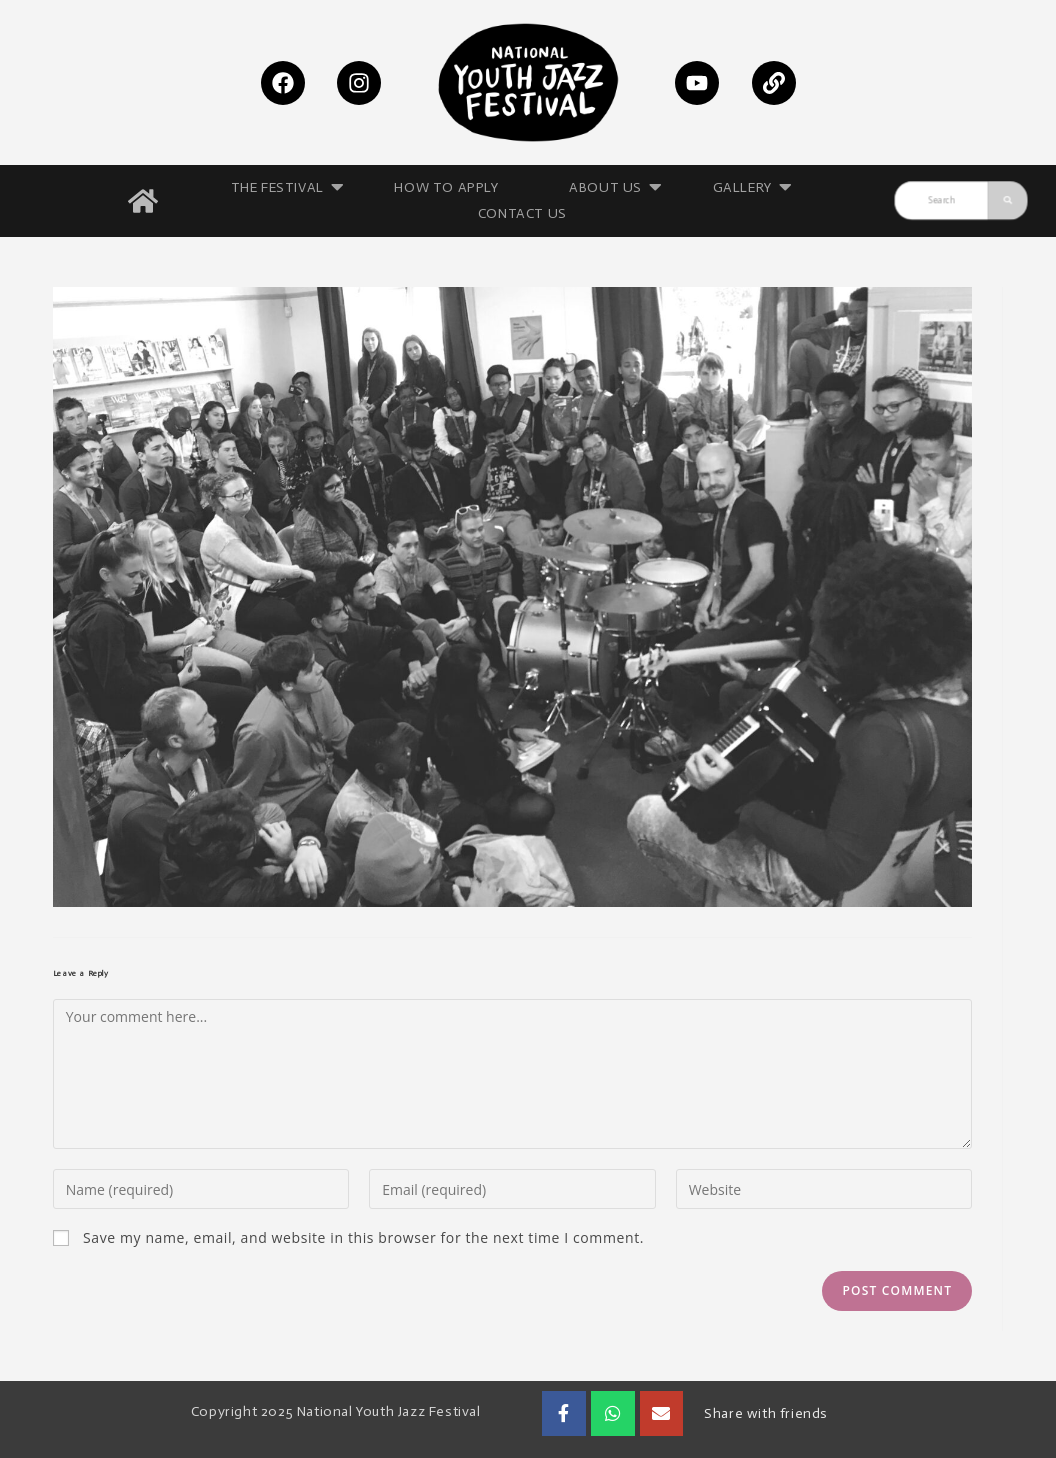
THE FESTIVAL (284, 188)
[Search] (941, 201)
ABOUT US (613, 188)
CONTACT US (522, 213)
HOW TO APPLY (447, 187)
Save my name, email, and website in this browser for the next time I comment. (363, 1238)
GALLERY (749, 188)
